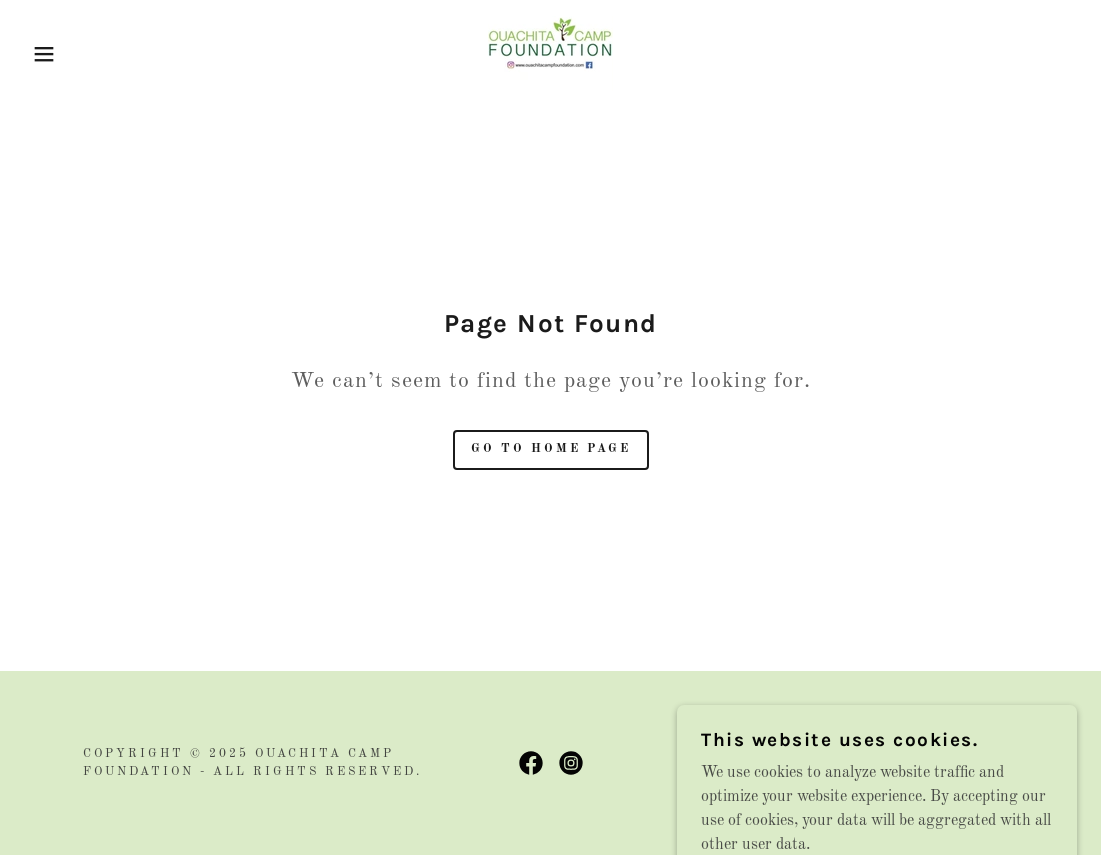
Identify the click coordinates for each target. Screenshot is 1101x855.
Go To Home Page (551, 449)
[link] (550, 53)
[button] (55, 54)
